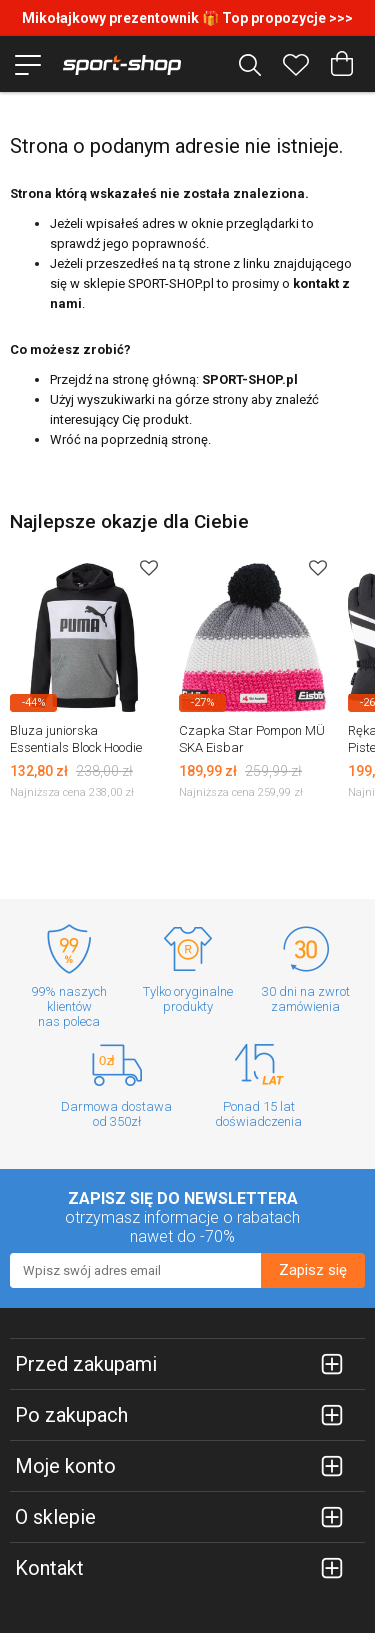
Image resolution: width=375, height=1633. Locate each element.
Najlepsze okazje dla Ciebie (129, 521)
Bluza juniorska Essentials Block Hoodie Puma (76, 747)
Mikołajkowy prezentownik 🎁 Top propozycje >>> (187, 18)
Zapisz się (313, 1270)
